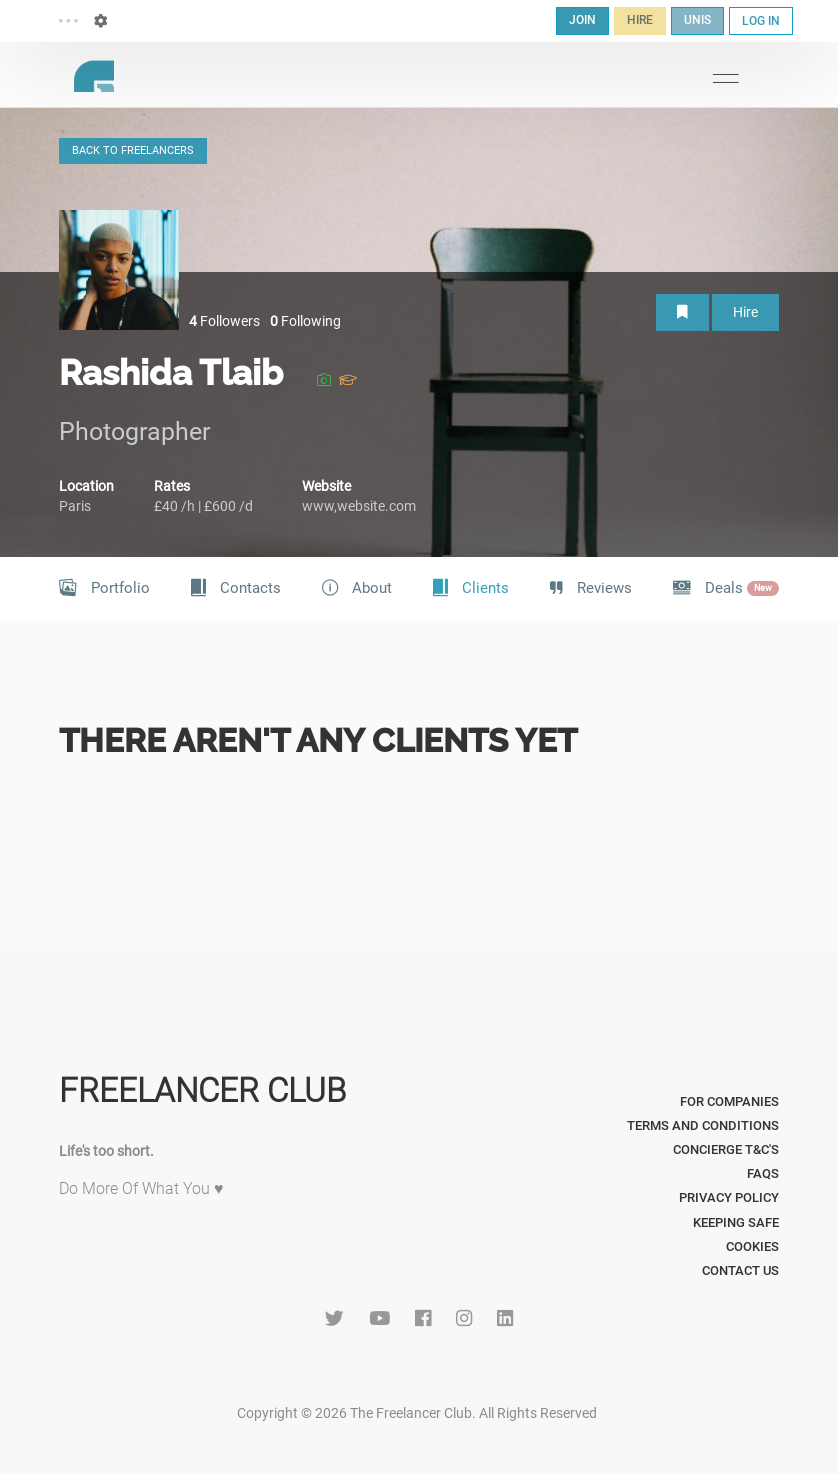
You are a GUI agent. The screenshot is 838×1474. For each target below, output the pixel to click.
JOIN (582, 20)
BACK (133, 150)
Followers (224, 321)
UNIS (697, 20)
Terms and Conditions (703, 1125)
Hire (745, 312)
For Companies (729, 1101)
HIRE (640, 20)
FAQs (763, 1173)
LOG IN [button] (761, 21)
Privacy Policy (729, 1197)
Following (305, 321)
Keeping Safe (736, 1222)
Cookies (752, 1246)
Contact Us (740, 1270)
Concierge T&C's (726, 1149)
